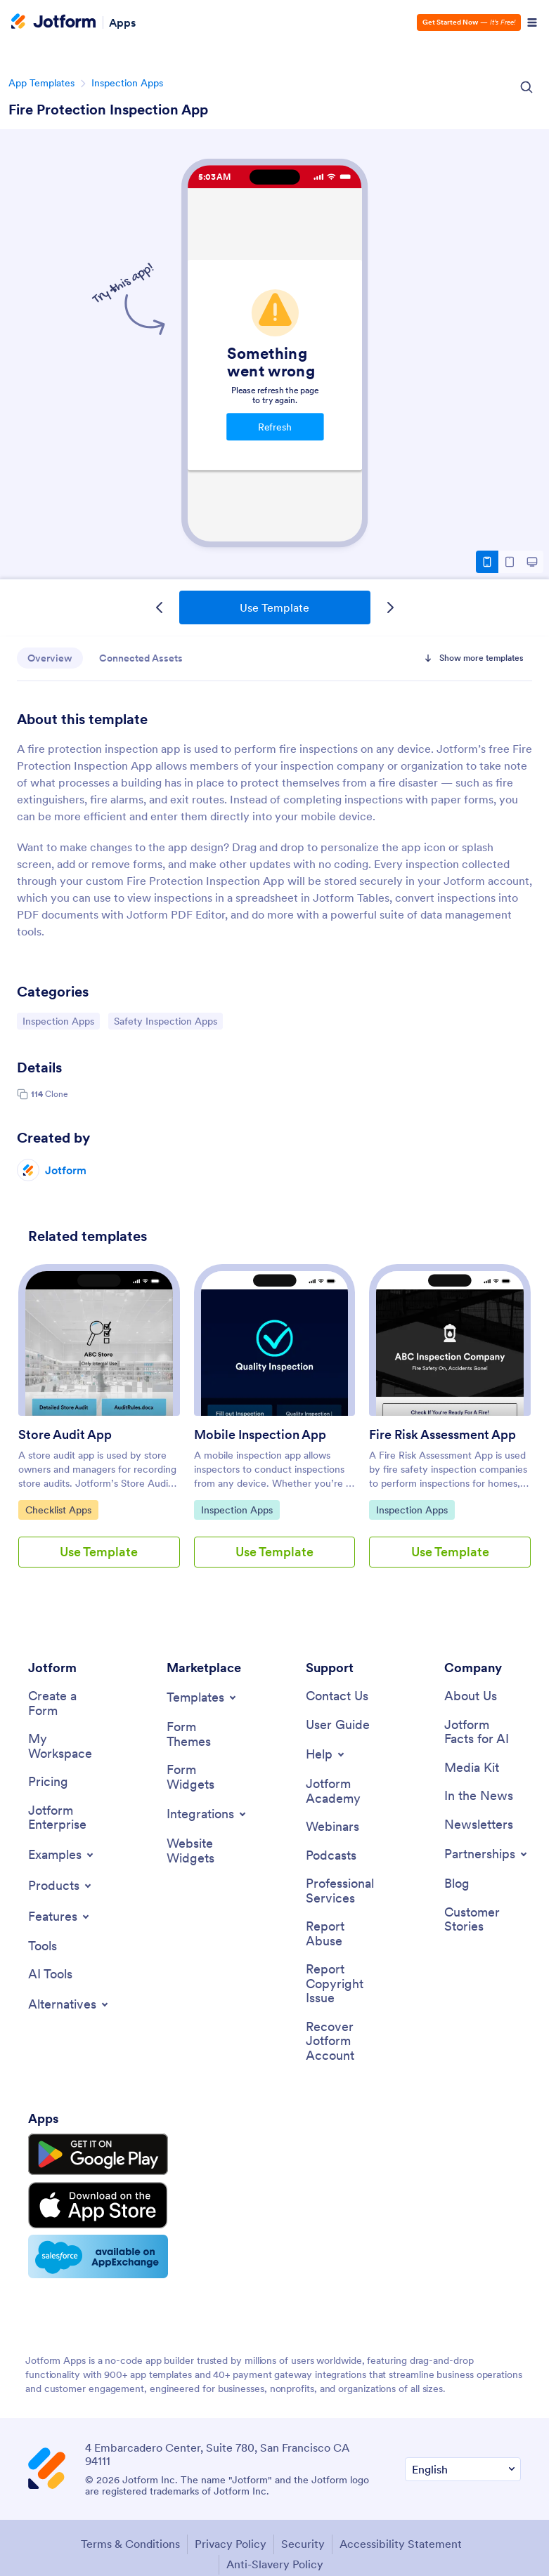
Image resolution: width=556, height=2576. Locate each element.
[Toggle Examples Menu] (62, 1855)
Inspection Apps (127, 83)
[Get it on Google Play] (93, 2155)
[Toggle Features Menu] (59, 1917)
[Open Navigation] (532, 22)
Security (303, 2539)
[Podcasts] (331, 1856)
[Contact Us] (337, 1696)
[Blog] (457, 1884)
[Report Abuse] (344, 1935)
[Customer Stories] (482, 1920)
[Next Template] (390, 607)
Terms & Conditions (130, 2539)
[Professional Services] (344, 1891)
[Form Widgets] (205, 1777)
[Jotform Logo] (53, 22)
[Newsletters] (478, 1825)
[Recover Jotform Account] (344, 2043)
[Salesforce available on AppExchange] (93, 2251)
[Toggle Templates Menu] (202, 1697)
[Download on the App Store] (93, 2202)
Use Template (274, 607)
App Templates (41, 83)
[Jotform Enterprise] (66, 1818)
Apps (122, 22)
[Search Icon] (526, 87)
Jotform (65, 1170)
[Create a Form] (66, 1703)
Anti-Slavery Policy (274, 2558)
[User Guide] (338, 1725)
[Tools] (42, 1947)
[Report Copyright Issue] (344, 1985)
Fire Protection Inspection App (108, 109)
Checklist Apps (61, 1509)
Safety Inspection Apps (165, 1020)
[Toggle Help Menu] (326, 1755)
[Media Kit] (471, 1768)
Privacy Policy (230, 2539)
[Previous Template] (159, 607)
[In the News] (478, 1796)
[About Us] (470, 1696)
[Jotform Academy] (344, 1791)
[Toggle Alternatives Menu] (69, 2005)
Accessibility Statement (401, 2539)
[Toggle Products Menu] (60, 1886)
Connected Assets (143, 658)
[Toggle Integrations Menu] (207, 1814)
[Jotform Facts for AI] (482, 1732)
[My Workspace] (66, 1747)
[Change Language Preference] (463, 2464)
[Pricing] (48, 1782)
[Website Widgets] (205, 1851)
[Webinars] (332, 1827)
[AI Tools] (50, 1975)
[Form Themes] (205, 1734)
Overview (50, 658)
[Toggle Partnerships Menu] (486, 1854)
